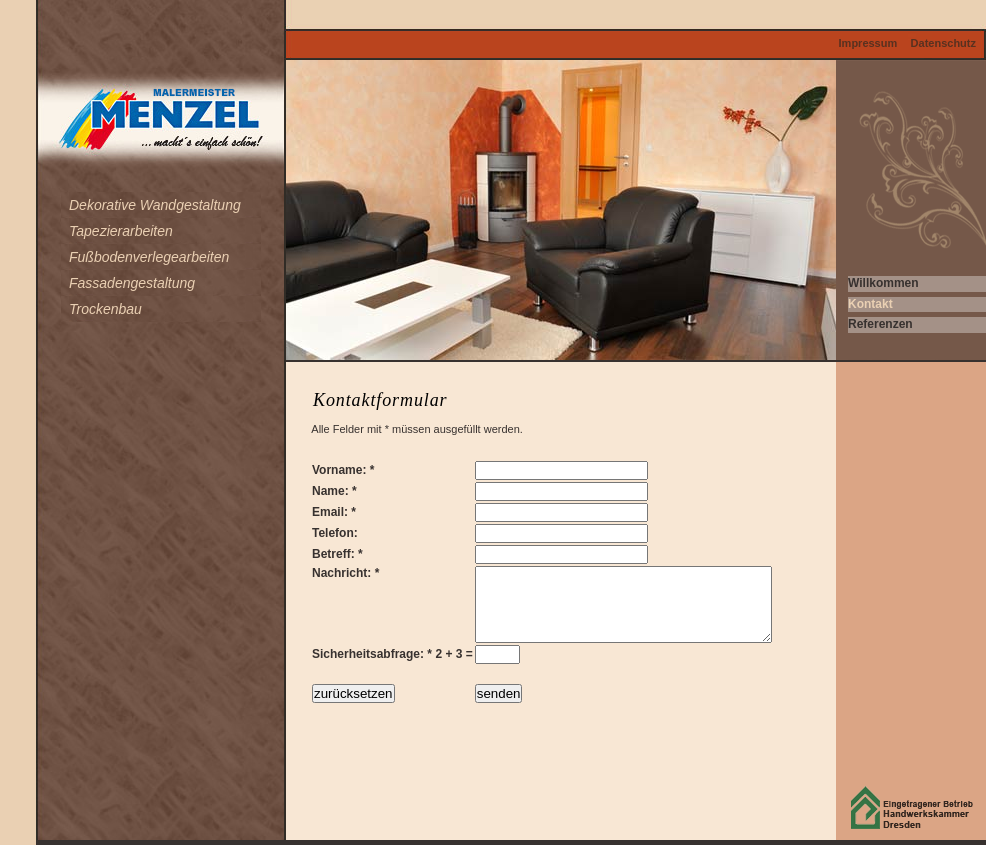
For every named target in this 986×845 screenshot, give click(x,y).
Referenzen (880, 324)
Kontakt (870, 304)
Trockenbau (105, 309)
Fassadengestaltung (132, 283)
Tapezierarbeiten (121, 231)
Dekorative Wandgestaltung (155, 205)
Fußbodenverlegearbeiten (149, 257)
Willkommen (883, 283)
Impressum (868, 43)
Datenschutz (943, 43)
